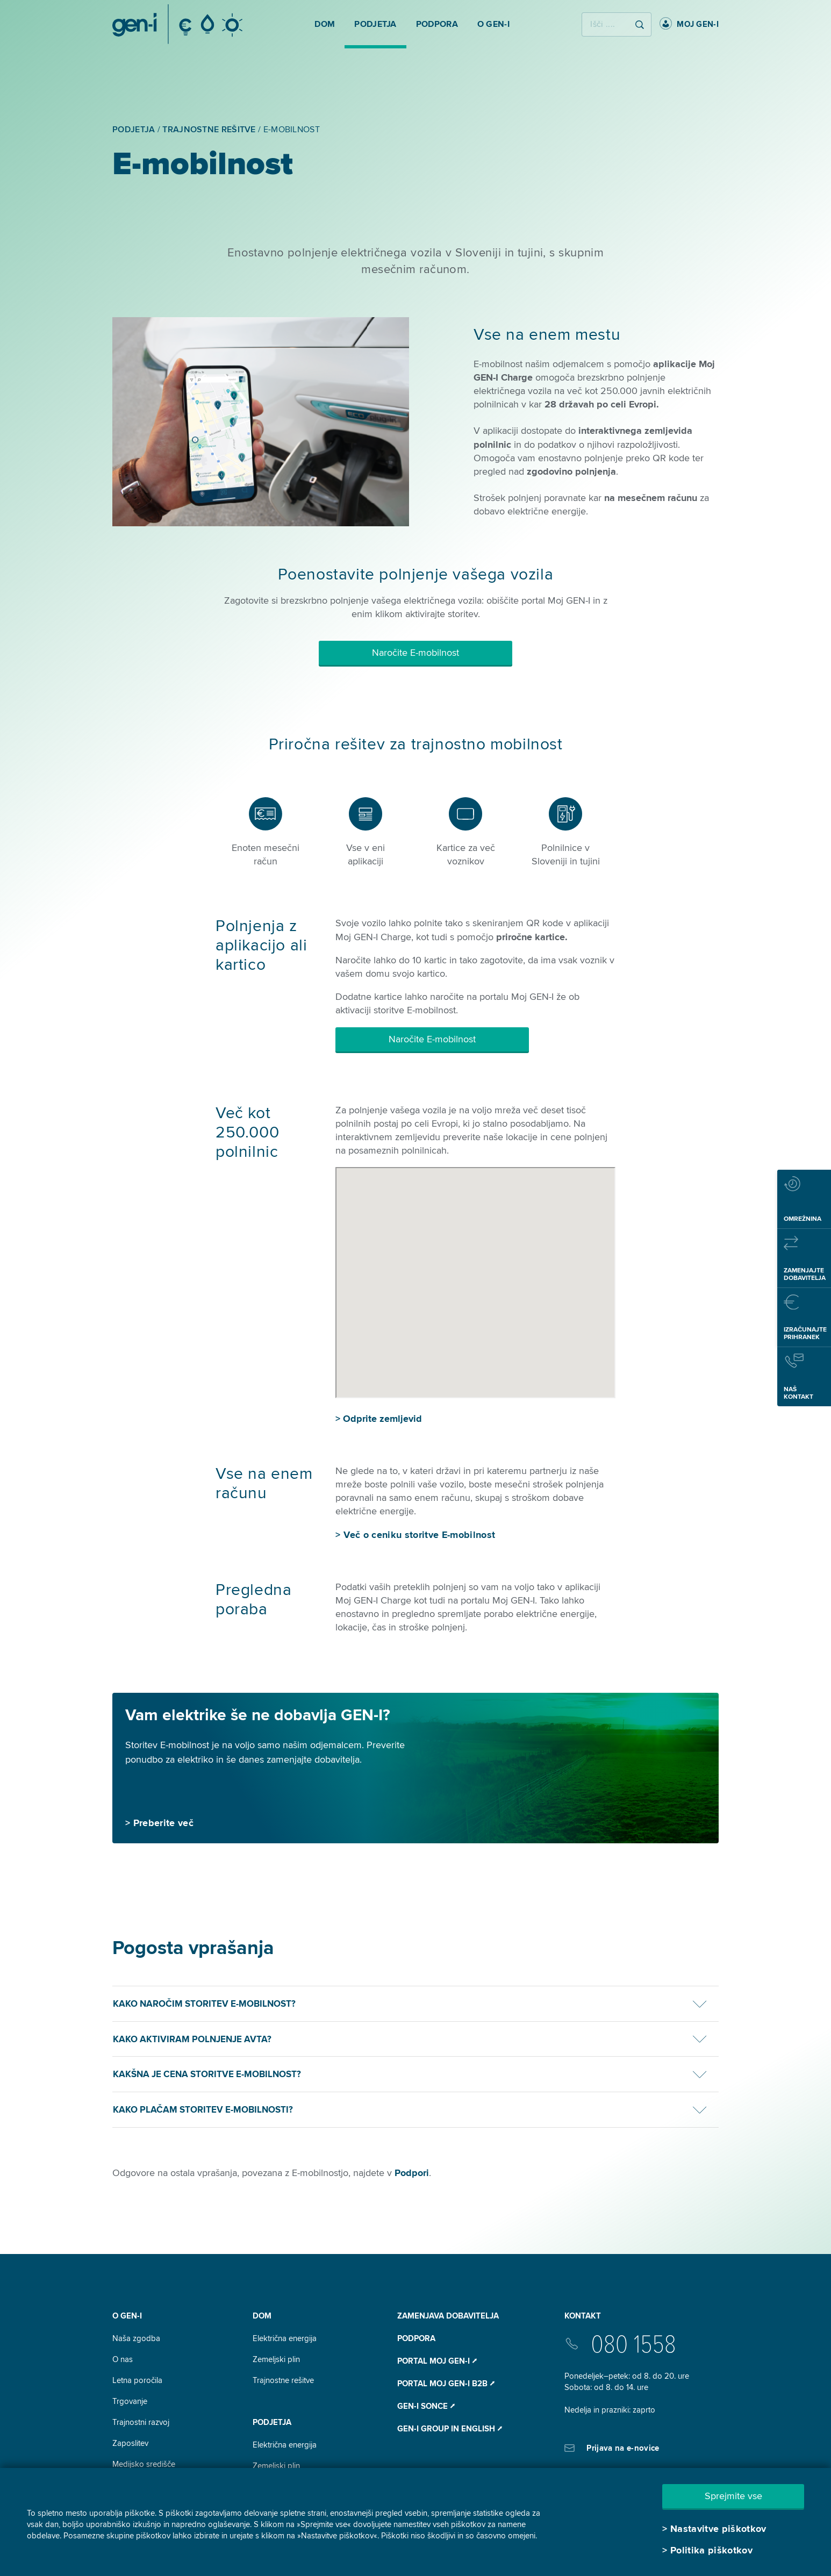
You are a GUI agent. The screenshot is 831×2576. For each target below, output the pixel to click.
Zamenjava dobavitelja (448, 2316)
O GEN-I (127, 2316)
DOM (262, 2316)
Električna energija (285, 2338)
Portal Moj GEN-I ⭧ (437, 2361)
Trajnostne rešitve (283, 2380)
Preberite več (163, 1823)
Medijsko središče (143, 2464)
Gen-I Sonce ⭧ (426, 2406)
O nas (122, 2359)
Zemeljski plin (276, 2359)
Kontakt (582, 2316)
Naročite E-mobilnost (415, 653)
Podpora (416, 2338)
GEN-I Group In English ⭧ (449, 2429)
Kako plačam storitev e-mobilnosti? (203, 2109)
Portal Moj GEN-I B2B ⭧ (446, 2383)
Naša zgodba (136, 2338)
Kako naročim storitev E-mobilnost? (204, 2003)
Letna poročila (137, 2380)
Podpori (412, 2173)
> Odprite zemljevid (378, 1419)
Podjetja (272, 2422)
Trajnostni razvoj (140, 2422)
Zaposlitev (130, 2443)
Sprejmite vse (733, 2496)
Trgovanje (129, 2401)
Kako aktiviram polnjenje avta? (192, 2039)
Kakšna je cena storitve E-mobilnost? (207, 2074)
